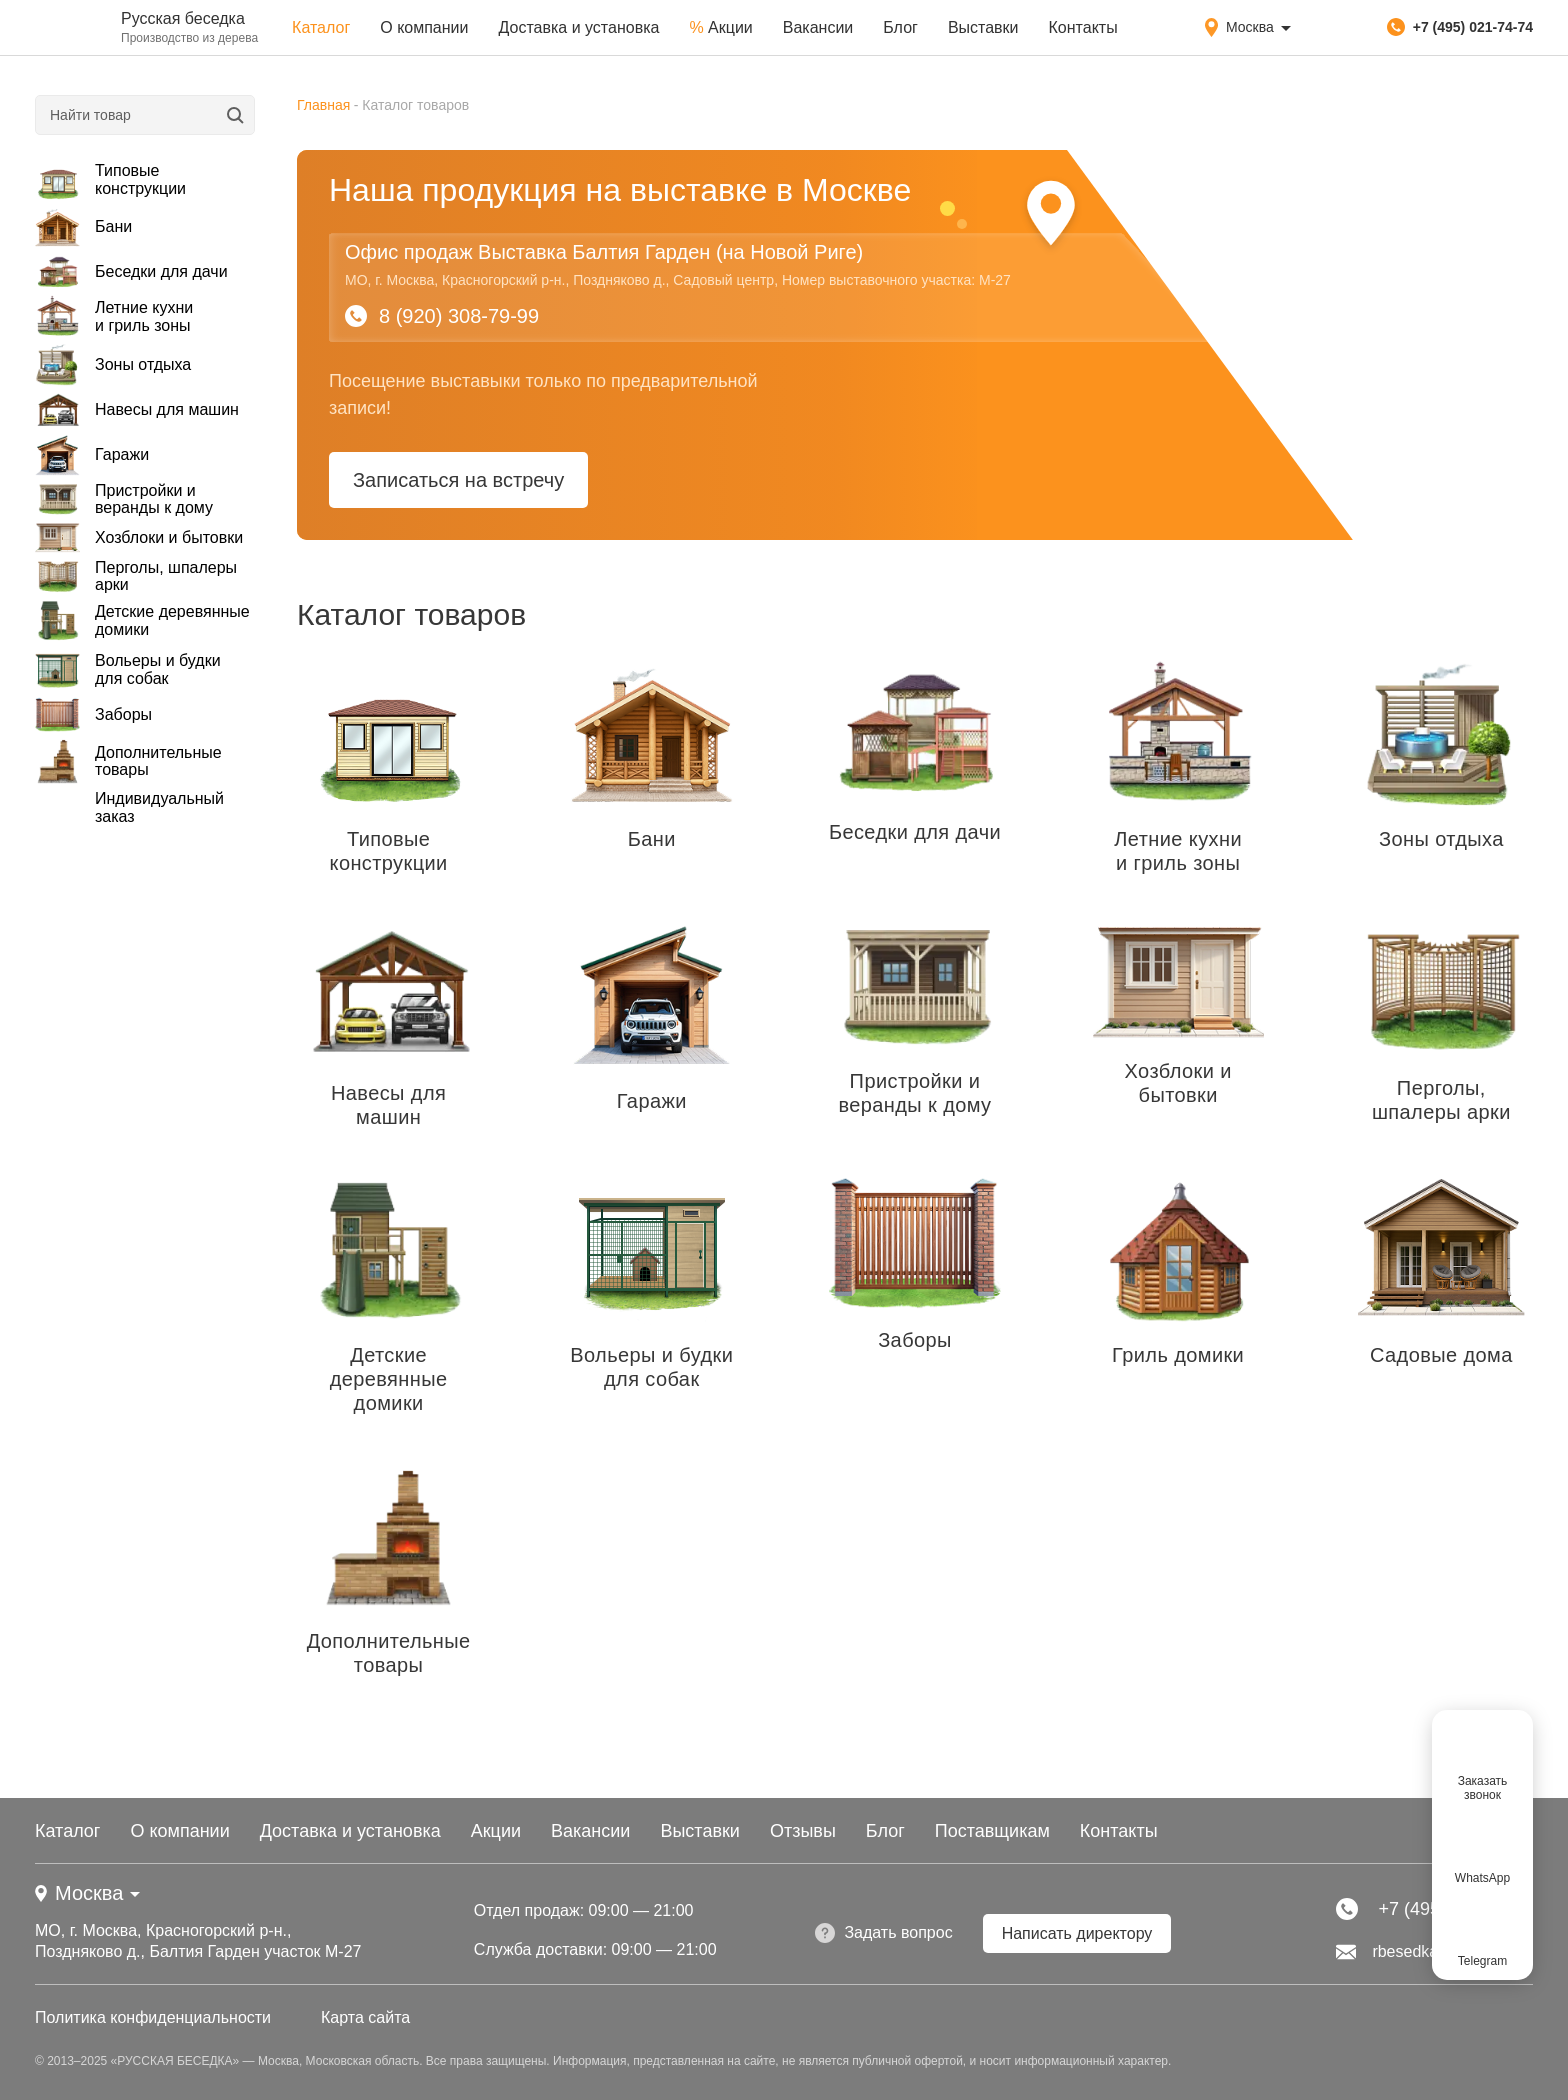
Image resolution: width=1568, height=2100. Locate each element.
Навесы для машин (137, 410)
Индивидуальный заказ (159, 807)
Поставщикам (992, 1831)
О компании (424, 27)
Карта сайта (365, 2017)
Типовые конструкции (110, 179)
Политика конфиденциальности (153, 2017)
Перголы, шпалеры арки (136, 576)
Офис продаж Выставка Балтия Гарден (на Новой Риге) (604, 252)
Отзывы (803, 1831)
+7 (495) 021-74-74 (1460, 27)
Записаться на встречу (458, 480)
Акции (720, 27)
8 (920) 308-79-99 (442, 316)
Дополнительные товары (128, 761)
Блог (900, 27)
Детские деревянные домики (142, 620)
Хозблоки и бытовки (139, 538)
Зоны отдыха (113, 364)
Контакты (1083, 27)
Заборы (93, 714)
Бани (83, 227)
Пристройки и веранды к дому (124, 499)
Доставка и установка (578, 27)
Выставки (983, 27)
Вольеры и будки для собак (128, 669)
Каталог (321, 27)
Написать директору (1077, 1933)
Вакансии (818, 27)
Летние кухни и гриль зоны (114, 316)
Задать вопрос (883, 1933)
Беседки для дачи (131, 272)
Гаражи (92, 455)
